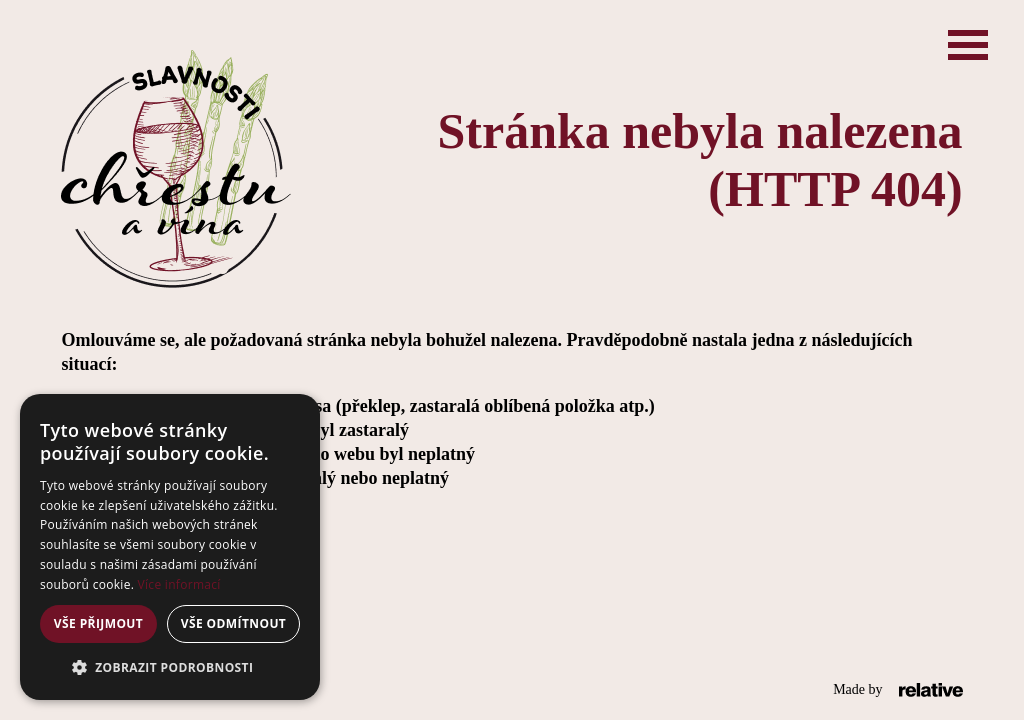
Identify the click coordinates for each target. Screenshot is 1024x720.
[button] (170, 668)
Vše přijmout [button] (98, 623)
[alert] (170, 547)
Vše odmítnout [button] (233, 623)
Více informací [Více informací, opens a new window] (179, 584)
